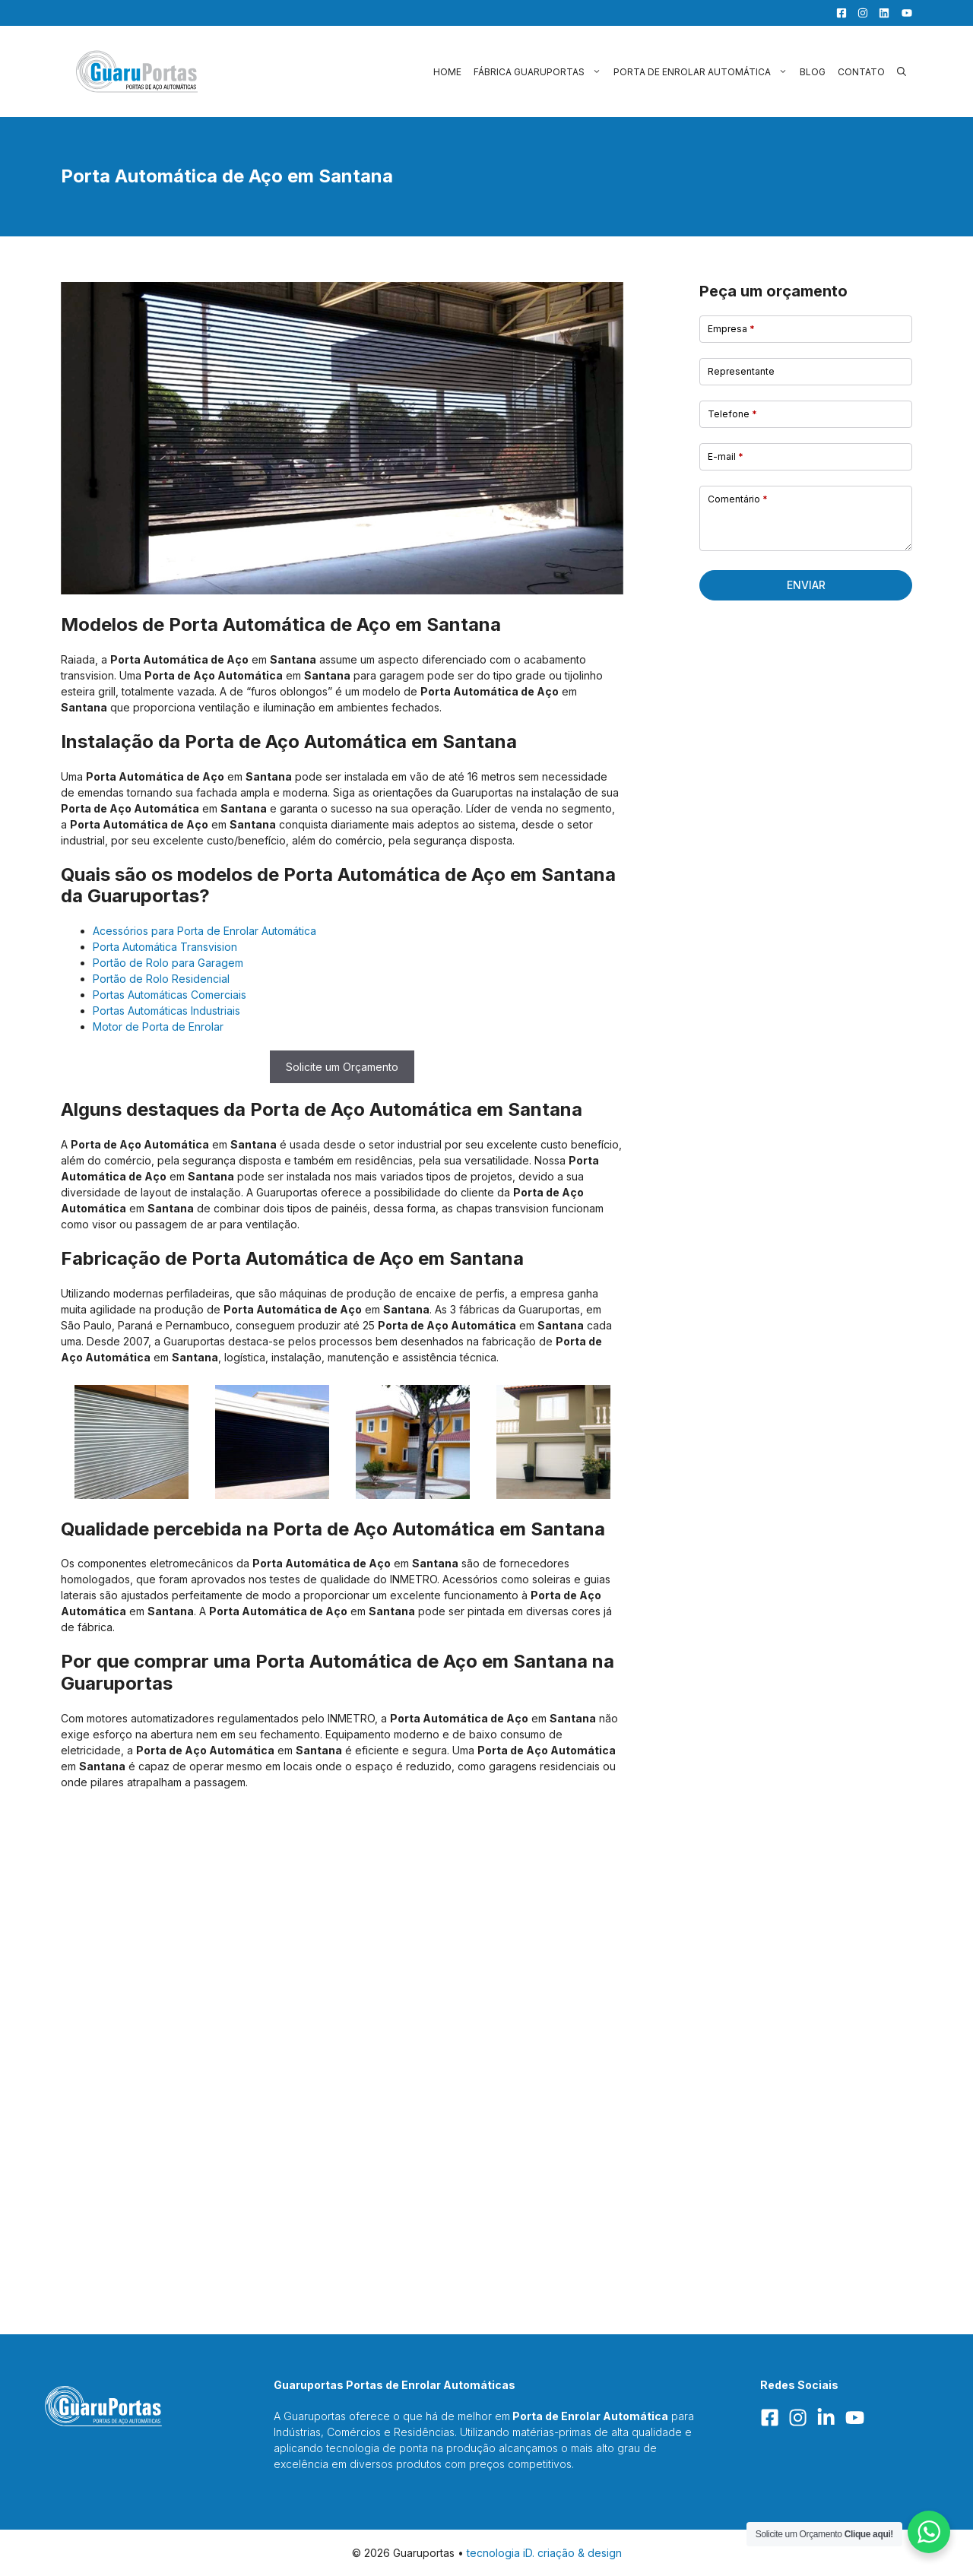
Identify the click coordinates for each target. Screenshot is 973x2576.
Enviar (806, 584)
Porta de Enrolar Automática (703, 71)
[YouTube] (902, 13)
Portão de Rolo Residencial (161, 978)
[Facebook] (838, 13)
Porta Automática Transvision (165, 946)
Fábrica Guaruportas (540, 71)
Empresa (731, 328)
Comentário (738, 499)
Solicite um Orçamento (342, 1066)
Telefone (732, 414)
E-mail (725, 456)
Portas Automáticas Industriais (166, 1010)
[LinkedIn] (880, 13)
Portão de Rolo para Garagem (168, 962)
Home (447, 72)
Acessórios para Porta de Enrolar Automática (204, 930)
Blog (813, 72)
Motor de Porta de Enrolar (158, 1026)
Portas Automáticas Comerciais (169, 994)
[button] (901, 71)
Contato (861, 72)
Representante (741, 371)
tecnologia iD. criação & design (544, 2552)
